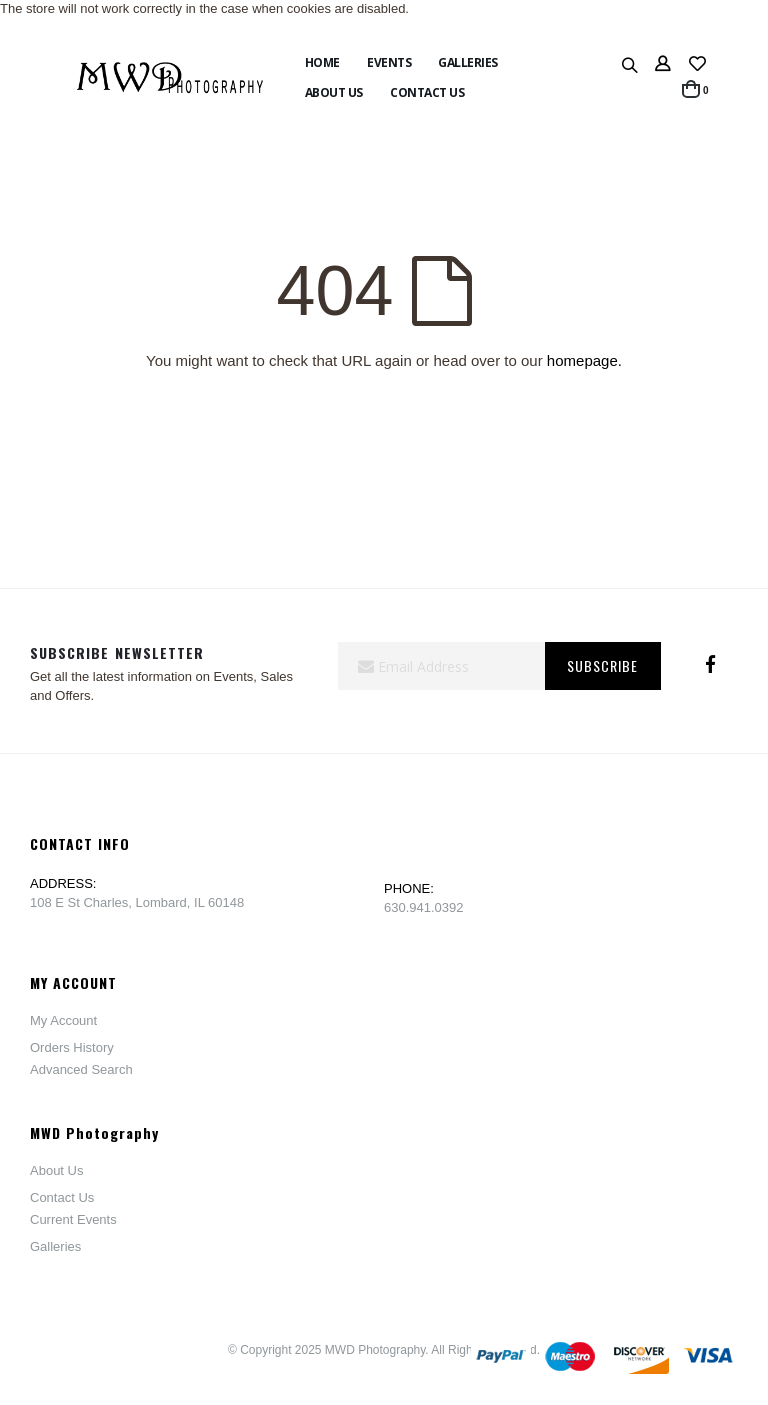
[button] (697, 65)
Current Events (73, 1219)
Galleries (55, 1246)
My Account (63, 1020)
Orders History (72, 1047)
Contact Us (62, 1197)
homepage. (584, 360)
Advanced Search (81, 1069)
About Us (56, 1170)
